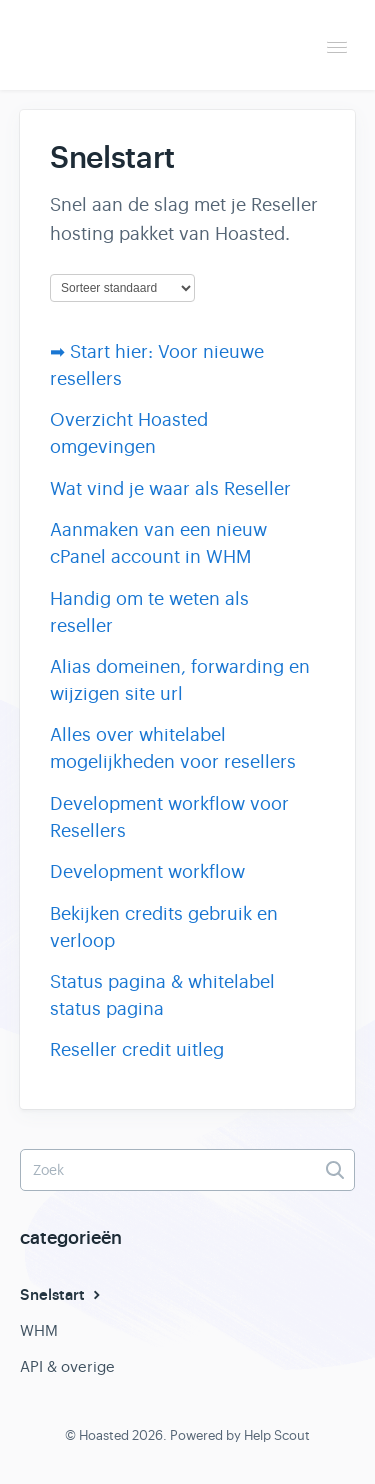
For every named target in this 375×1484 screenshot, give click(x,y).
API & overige (67, 1366)
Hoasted (104, 1435)
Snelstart (62, 1295)
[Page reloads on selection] (122, 288)
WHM (39, 1330)
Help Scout (277, 1435)
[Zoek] (187, 1170)
